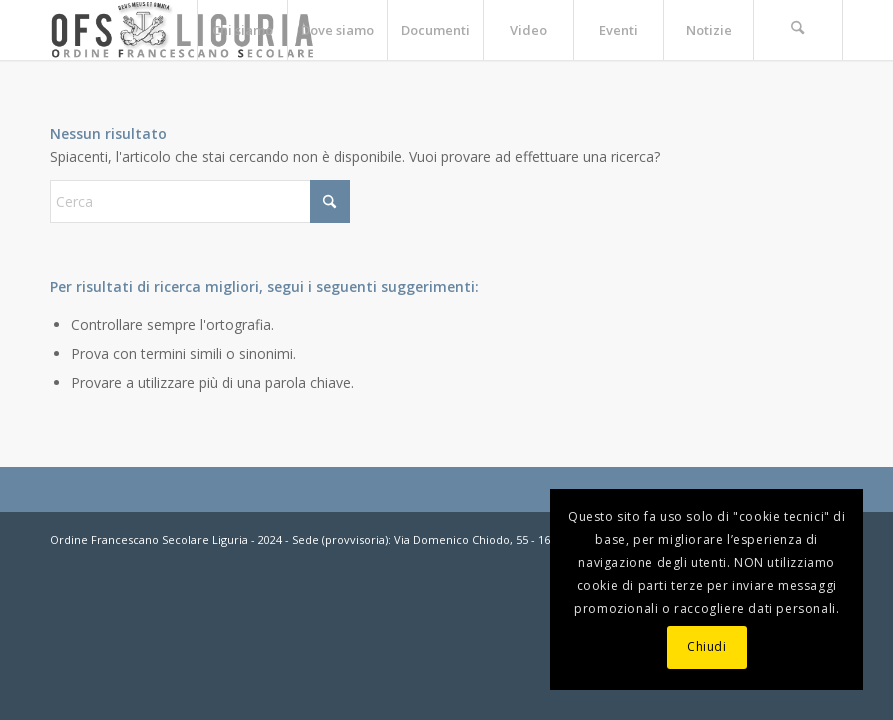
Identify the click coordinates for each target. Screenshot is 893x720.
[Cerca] (798, 30)
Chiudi (707, 646)
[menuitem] (242, 30)
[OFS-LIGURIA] (182, 30)
